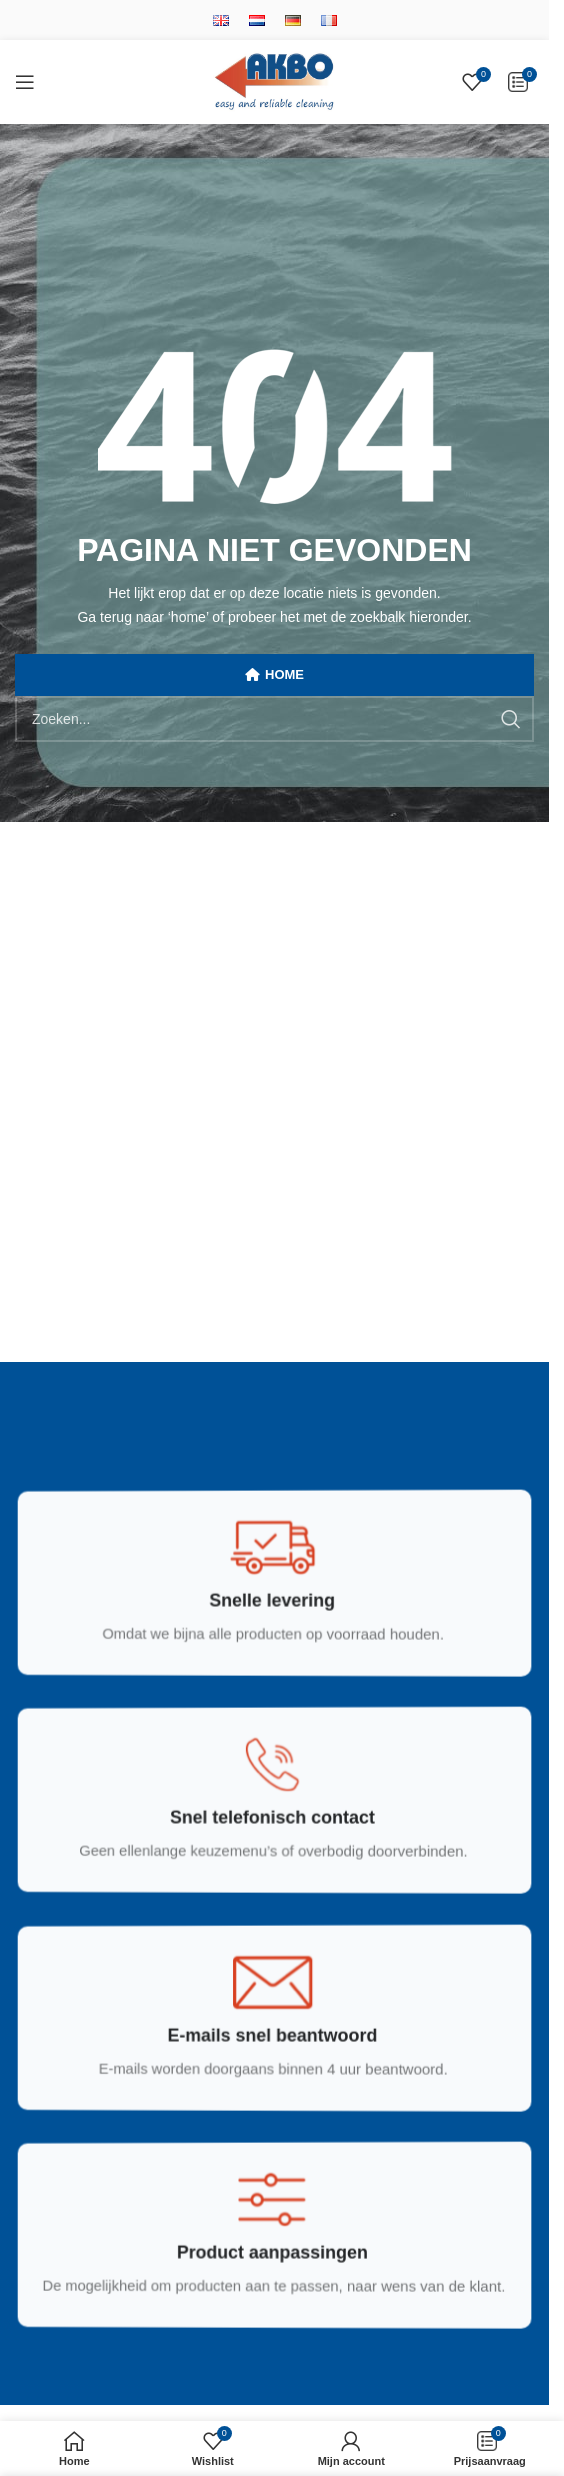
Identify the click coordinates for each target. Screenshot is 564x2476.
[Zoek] (274, 719)
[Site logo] (274, 80)
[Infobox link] (272, 1600)
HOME (274, 675)
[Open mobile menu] (25, 82)
